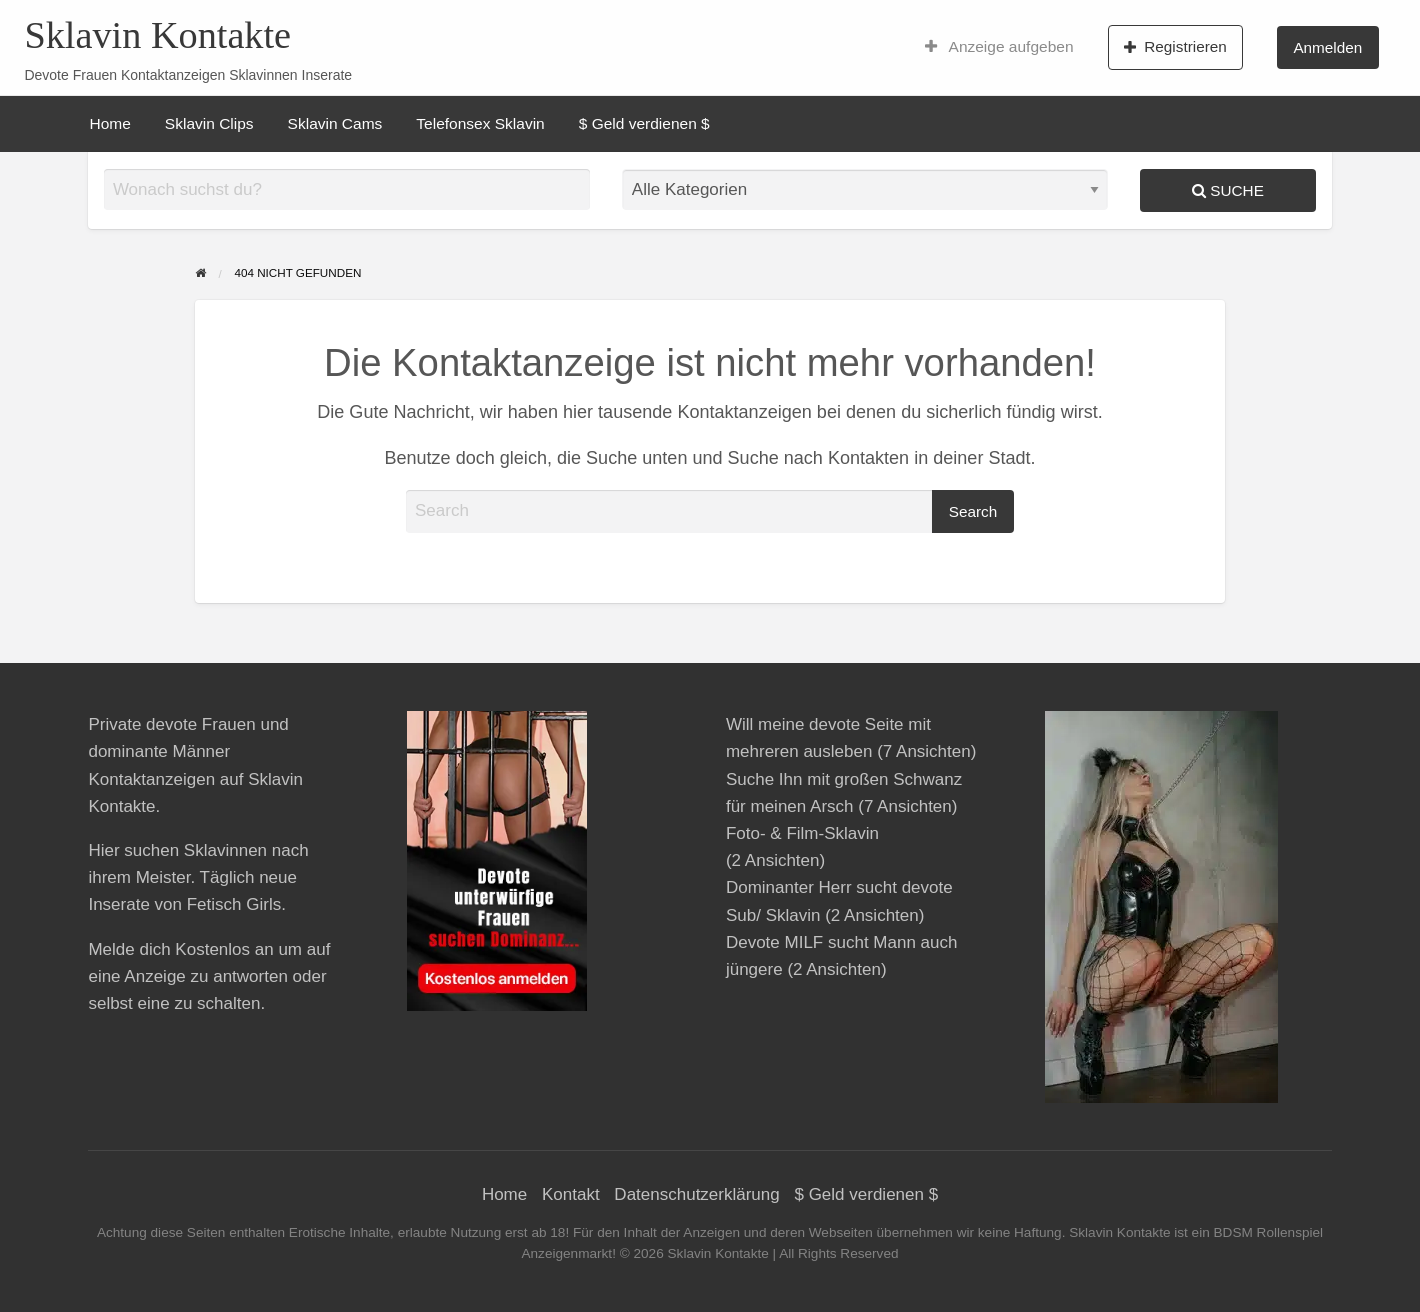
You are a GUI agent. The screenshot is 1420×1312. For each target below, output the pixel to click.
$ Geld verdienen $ (644, 123)
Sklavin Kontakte (157, 35)
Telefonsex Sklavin (480, 123)
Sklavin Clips (209, 123)
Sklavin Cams (335, 123)
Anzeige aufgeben (999, 47)
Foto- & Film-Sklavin (802, 833)
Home (110, 123)
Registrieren (1175, 47)
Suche (1228, 190)
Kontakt (571, 1194)
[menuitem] (999, 47)
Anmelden (1327, 47)
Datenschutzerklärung (696, 1194)
